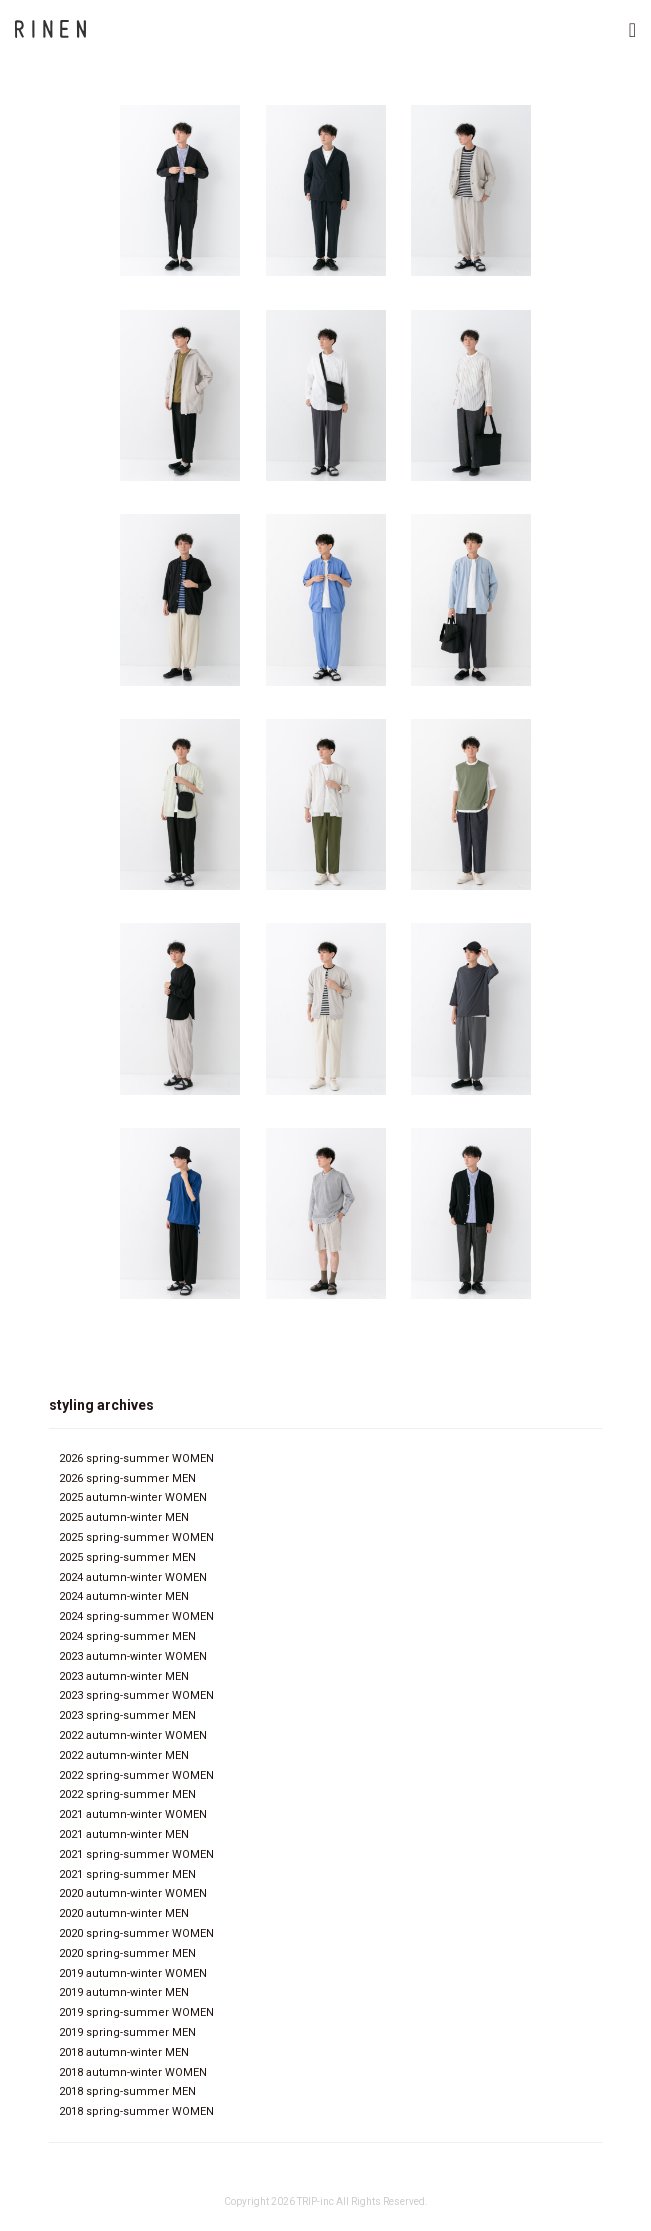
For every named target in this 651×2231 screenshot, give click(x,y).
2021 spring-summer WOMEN (136, 1854)
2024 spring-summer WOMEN (136, 1616)
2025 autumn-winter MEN (124, 1517)
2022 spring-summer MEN (127, 1794)
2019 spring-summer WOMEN (136, 2012)
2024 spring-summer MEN (127, 1636)
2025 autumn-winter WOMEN (133, 1497)
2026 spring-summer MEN (127, 1478)
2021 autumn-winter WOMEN (133, 1814)
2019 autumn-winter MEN (124, 1992)
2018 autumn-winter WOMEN (133, 2072)
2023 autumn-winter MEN (124, 1676)
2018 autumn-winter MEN (124, 2052)
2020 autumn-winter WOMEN (133, 1893)
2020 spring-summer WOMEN (136, 1933)
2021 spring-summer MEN (127, 1874)
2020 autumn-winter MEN (124, 1913)
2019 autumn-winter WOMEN (133, 1973)
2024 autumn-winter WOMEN (133, 1577)
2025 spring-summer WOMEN (136, 1537)
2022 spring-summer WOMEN (136, 1775)
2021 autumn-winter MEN (124, 1834)
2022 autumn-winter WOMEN (133, 1735)
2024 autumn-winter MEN (124, 1596)
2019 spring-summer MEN (127, 2032)
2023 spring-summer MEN (127, 1715)
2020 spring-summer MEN (127, 1953)
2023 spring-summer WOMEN (136, 1695)
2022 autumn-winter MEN (124, 1755)
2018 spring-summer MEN (127, 2091)
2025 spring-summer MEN (127, 1557)
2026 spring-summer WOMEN (136, 1458)
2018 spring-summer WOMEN (136, 2111)
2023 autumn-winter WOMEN (133, 1656)
